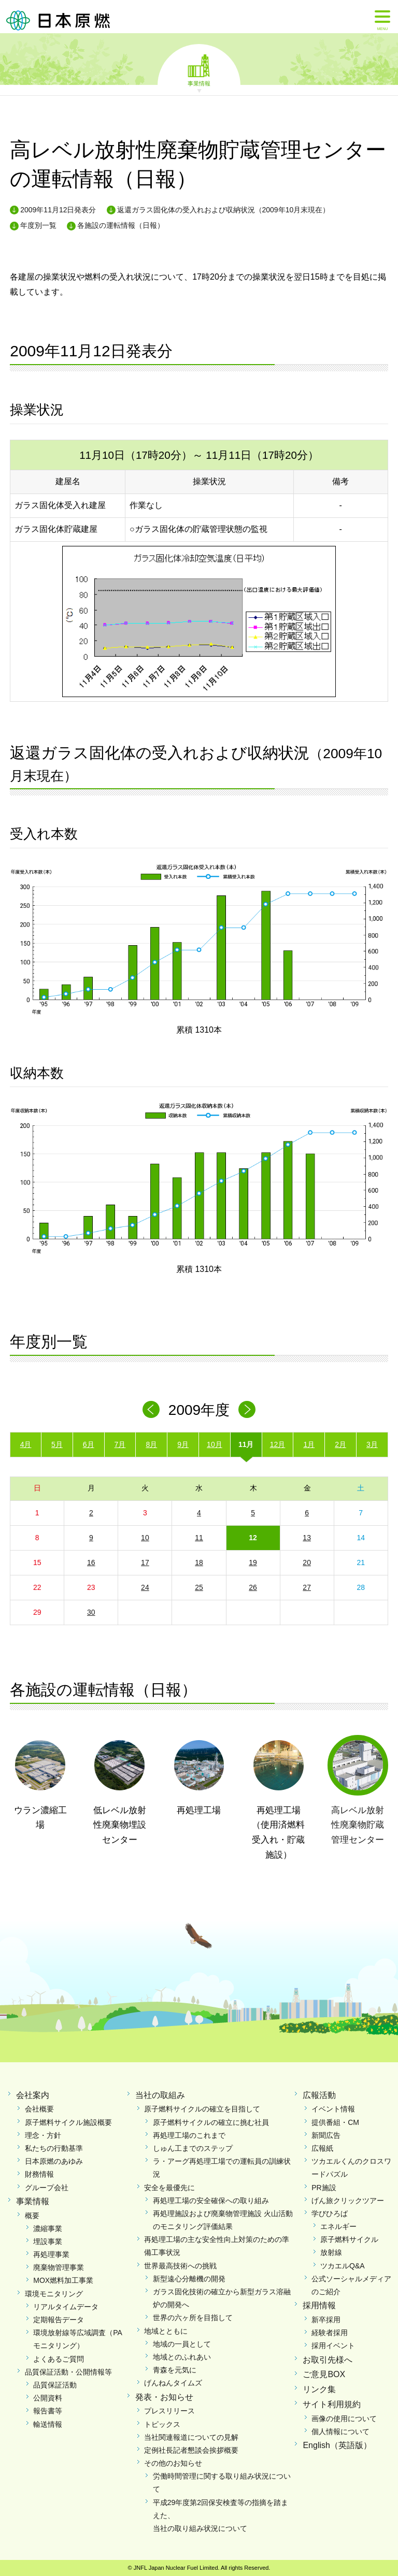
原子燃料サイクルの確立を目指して (202, 2109)
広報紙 (322, 2148)
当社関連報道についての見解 (191, 2437)
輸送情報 (47, 2424)
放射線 (331, 2252)
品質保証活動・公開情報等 (68, 2372)
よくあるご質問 (58, 2359)
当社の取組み (160, 2095)
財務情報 (39, 2174)
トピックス (162, 2424)
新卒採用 (325, 2319)
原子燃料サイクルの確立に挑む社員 (211, 2122)
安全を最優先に (169, 2187)
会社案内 (32, 2095)
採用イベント (333, 2345)
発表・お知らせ (164, 2397)
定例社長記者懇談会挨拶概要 (191, 2450)
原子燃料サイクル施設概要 (68, 2122)
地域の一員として (182, 2344)
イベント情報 (333, 2109)
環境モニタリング (54, 2294)
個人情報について (340, 2431)
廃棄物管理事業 (58, 2267)
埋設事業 (47, 2241)
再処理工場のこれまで (189, 2135)
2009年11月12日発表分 (58, 210)
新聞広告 (325, 2135)
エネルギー (338, 2226)
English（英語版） (337, 2445)
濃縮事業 (47, 2228)
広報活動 (319, 2095)
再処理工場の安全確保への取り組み (211, 2200)
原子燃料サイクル (349, 2239)
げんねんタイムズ (173, 2383)
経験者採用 (329, 2332)
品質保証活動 (55, 2385)
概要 (32, 2215)
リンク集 (319, 2389)
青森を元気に (174, 2370)
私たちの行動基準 (54, 2148)
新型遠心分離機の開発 (189, 2279)
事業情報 (199, 82)
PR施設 (323, 2187)
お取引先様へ (327, 2359)
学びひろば (329, 2213)
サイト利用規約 (332, 2404)
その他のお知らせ (173, 2463)
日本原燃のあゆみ (54, 2161)
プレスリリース (169, 2411)
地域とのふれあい (182, 2357)
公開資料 (47, 2398)
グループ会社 (46, 2187)
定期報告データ (58, 2319)
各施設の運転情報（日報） (120, 225)
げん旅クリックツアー (347, 2200)
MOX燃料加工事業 (63, 2280)
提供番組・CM (335, 2122)
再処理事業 (51, 2254)
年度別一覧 (38, 225)
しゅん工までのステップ (193, 2148)
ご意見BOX (324, 2374)
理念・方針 (43, 2135)
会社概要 (39, 2109)
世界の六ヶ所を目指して (193, 2317)
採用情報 (319, 2305)
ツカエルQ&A (342, 2266)
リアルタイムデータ (65, 2307)
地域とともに (166, 2331)
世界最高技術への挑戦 (180, 2266)
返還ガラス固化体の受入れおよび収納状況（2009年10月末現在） (223, 210)
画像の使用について (344, 2418)
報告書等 (47, 2411)
